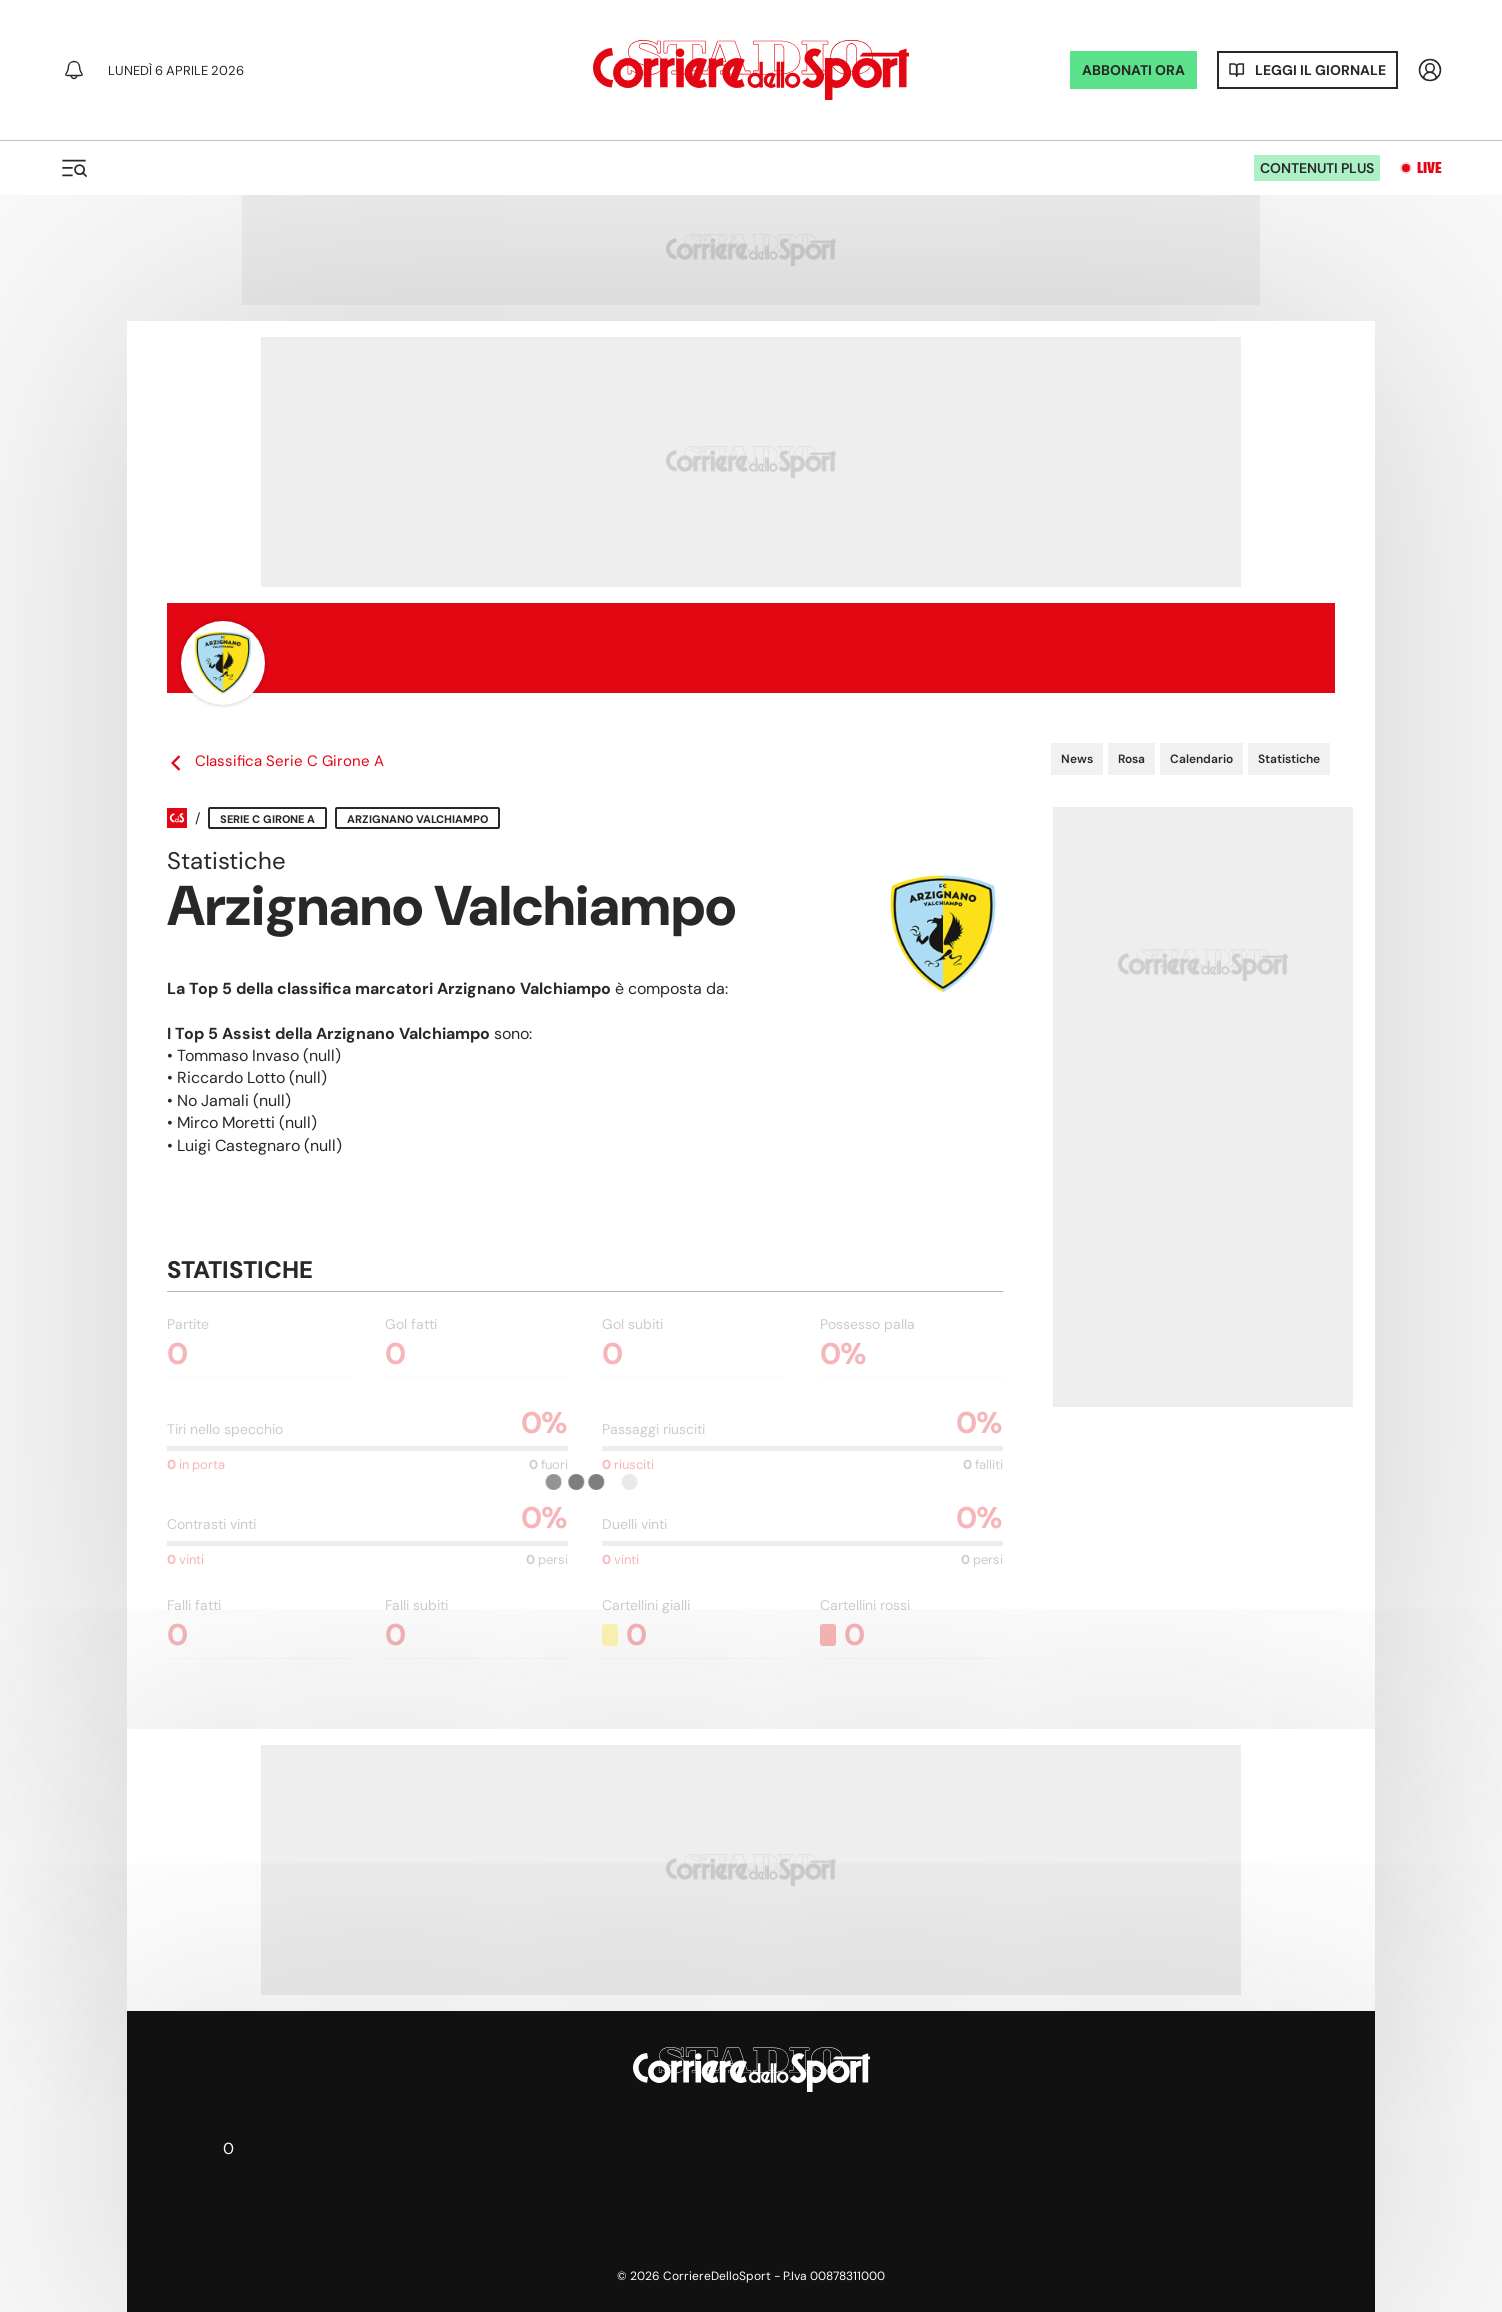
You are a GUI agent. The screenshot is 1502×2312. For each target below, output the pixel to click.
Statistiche (1289, 759)
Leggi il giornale (1320, 70)
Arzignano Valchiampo (417, 819)
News (1077, 759)
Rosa (1131, 759)
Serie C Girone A (267, 819)
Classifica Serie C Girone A (275, 761)
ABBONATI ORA (1133, 70)
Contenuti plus (1317, 168)
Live (1429, 168)
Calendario (1201, 759)
